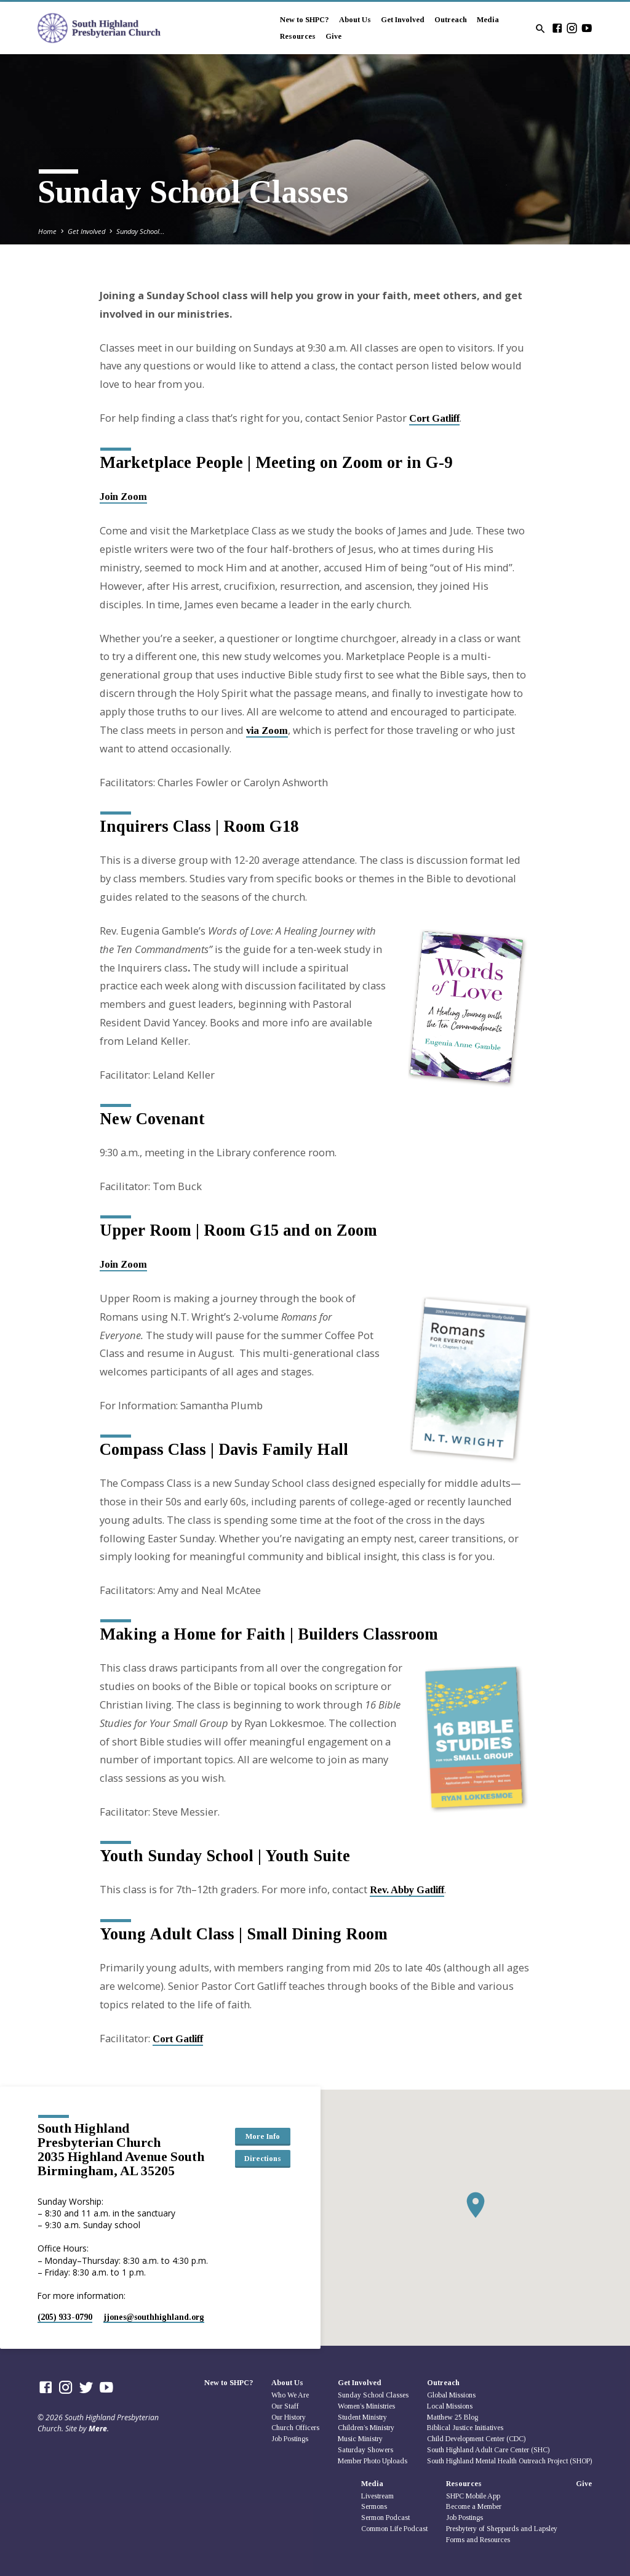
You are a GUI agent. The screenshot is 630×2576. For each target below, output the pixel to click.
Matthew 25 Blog (452, 2417)
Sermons (374, 2506)
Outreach (450, 19)
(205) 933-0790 (65, 2317)
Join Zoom (123, 496)
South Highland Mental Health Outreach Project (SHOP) (509, 2461)
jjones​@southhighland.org (153, 2317)
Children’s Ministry (366, 2427)
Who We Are (290, 2395)
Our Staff (285, 2406)
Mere (98, 2428)
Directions (262, 2158)
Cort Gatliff (434, 418)
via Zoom (267, 730)
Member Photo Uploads (372, 2461)
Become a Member (473, 2506)
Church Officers (295, 2427)
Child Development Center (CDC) (476, 2438)
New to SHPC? (304, 19)
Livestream (377, 2496)
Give (333, 36)
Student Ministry (362, 2417)
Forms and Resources (478, 2539)
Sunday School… (140, 231)
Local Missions (449, 2406)
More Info (262, 2136)
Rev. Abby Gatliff (407, 1890)
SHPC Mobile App (473, 2496)
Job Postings (289, 2438)
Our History (288, 2417)
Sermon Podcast (385, 2517)
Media (488, 19)
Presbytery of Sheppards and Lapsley (501, 2528)
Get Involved (403, 19)
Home (47, 231)
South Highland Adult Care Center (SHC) (488, 2449)
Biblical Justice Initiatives (465, 2427)
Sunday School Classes (373, 2395)
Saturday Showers (365, 2449)
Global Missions (451, 2395)
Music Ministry (360, 2438)
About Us (355, 19)
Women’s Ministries (366, 2406)
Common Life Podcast (394, 2528)
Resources (298, 36)
